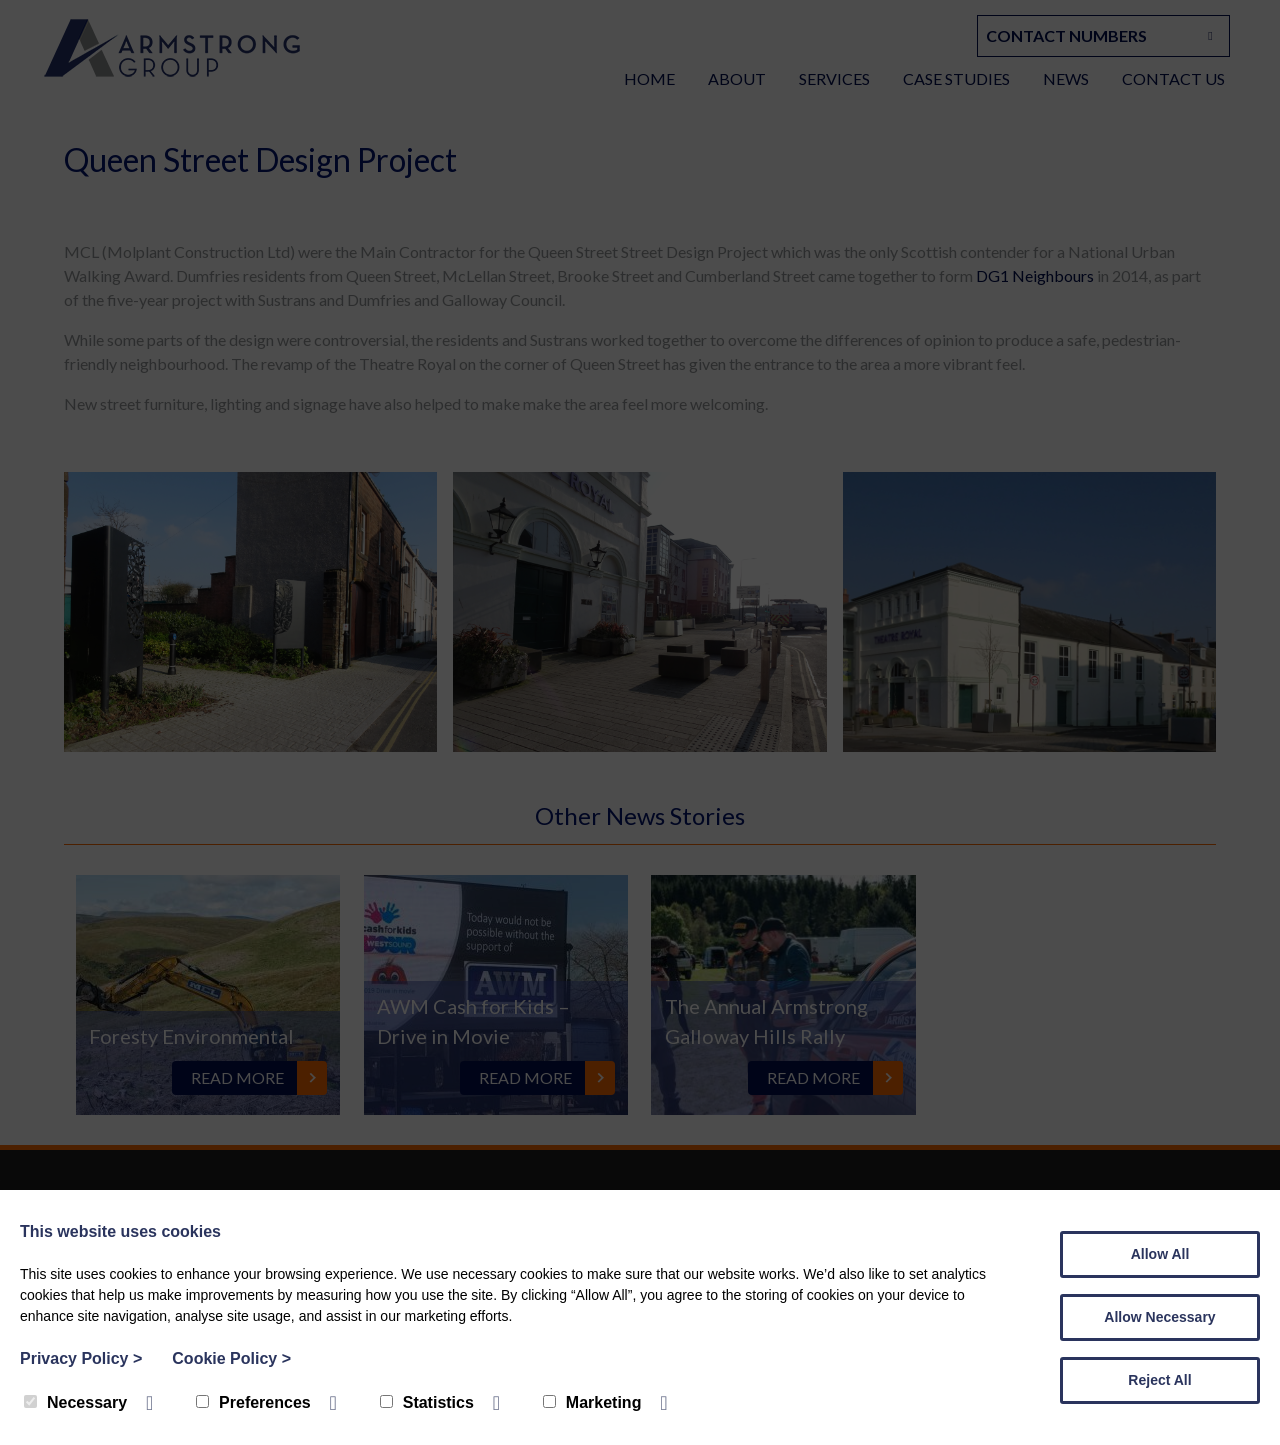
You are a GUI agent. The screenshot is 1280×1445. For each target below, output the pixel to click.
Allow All (1160, 1254)
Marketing (592, 1402)
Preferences (253, 1402)
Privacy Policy (81, 1358)
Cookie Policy (231, 1358)
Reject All (1159, 1380)
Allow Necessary (1159, 1317)
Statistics (427, 1402)
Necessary (75, 1402)
